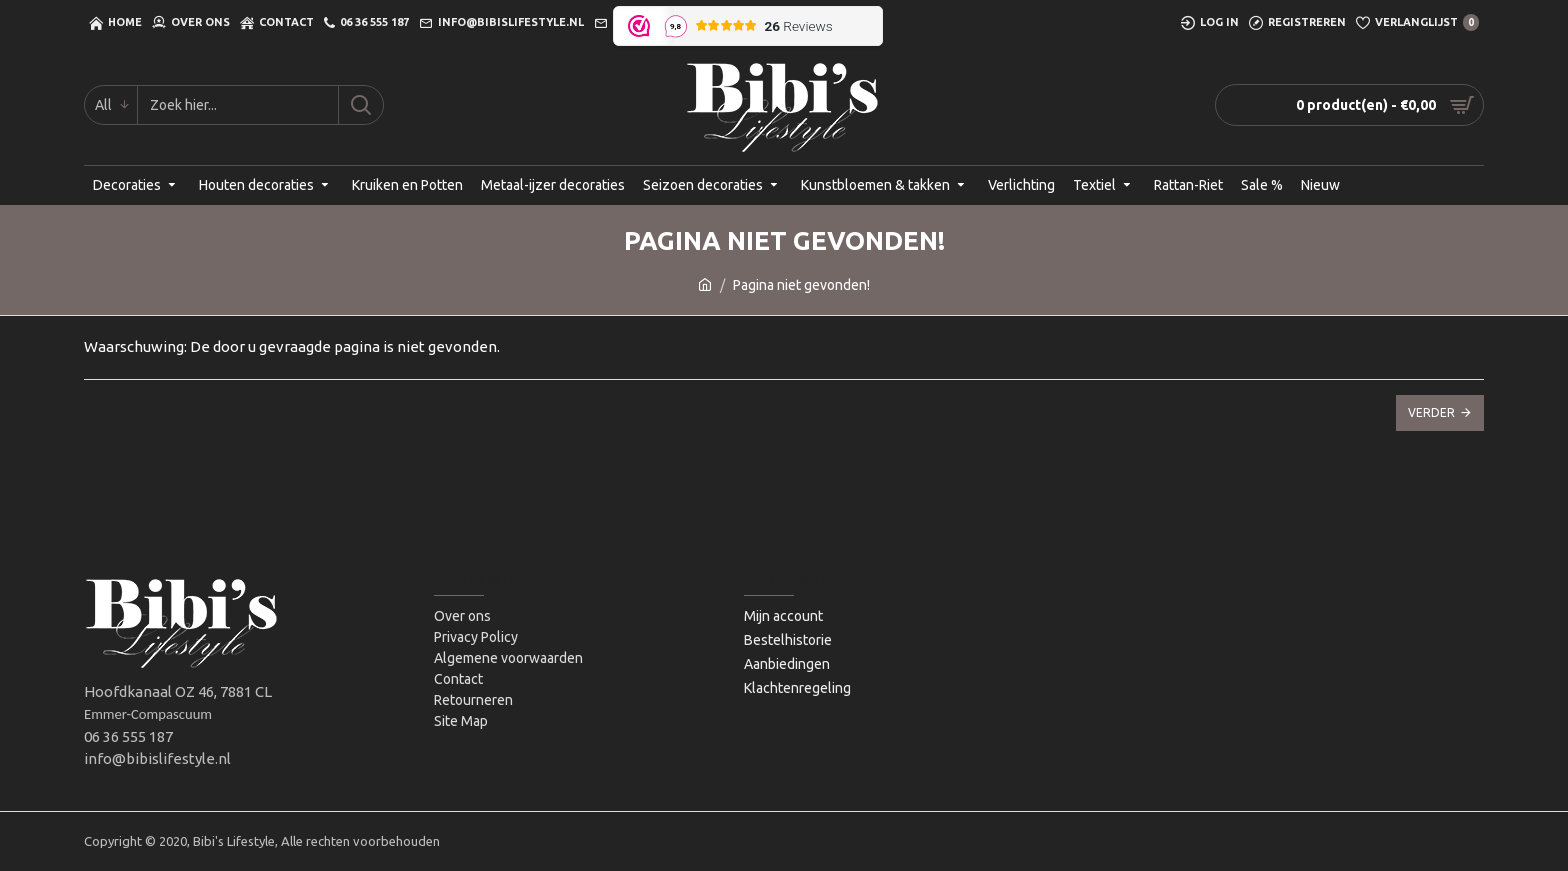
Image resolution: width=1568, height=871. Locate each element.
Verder (1431, 412)
